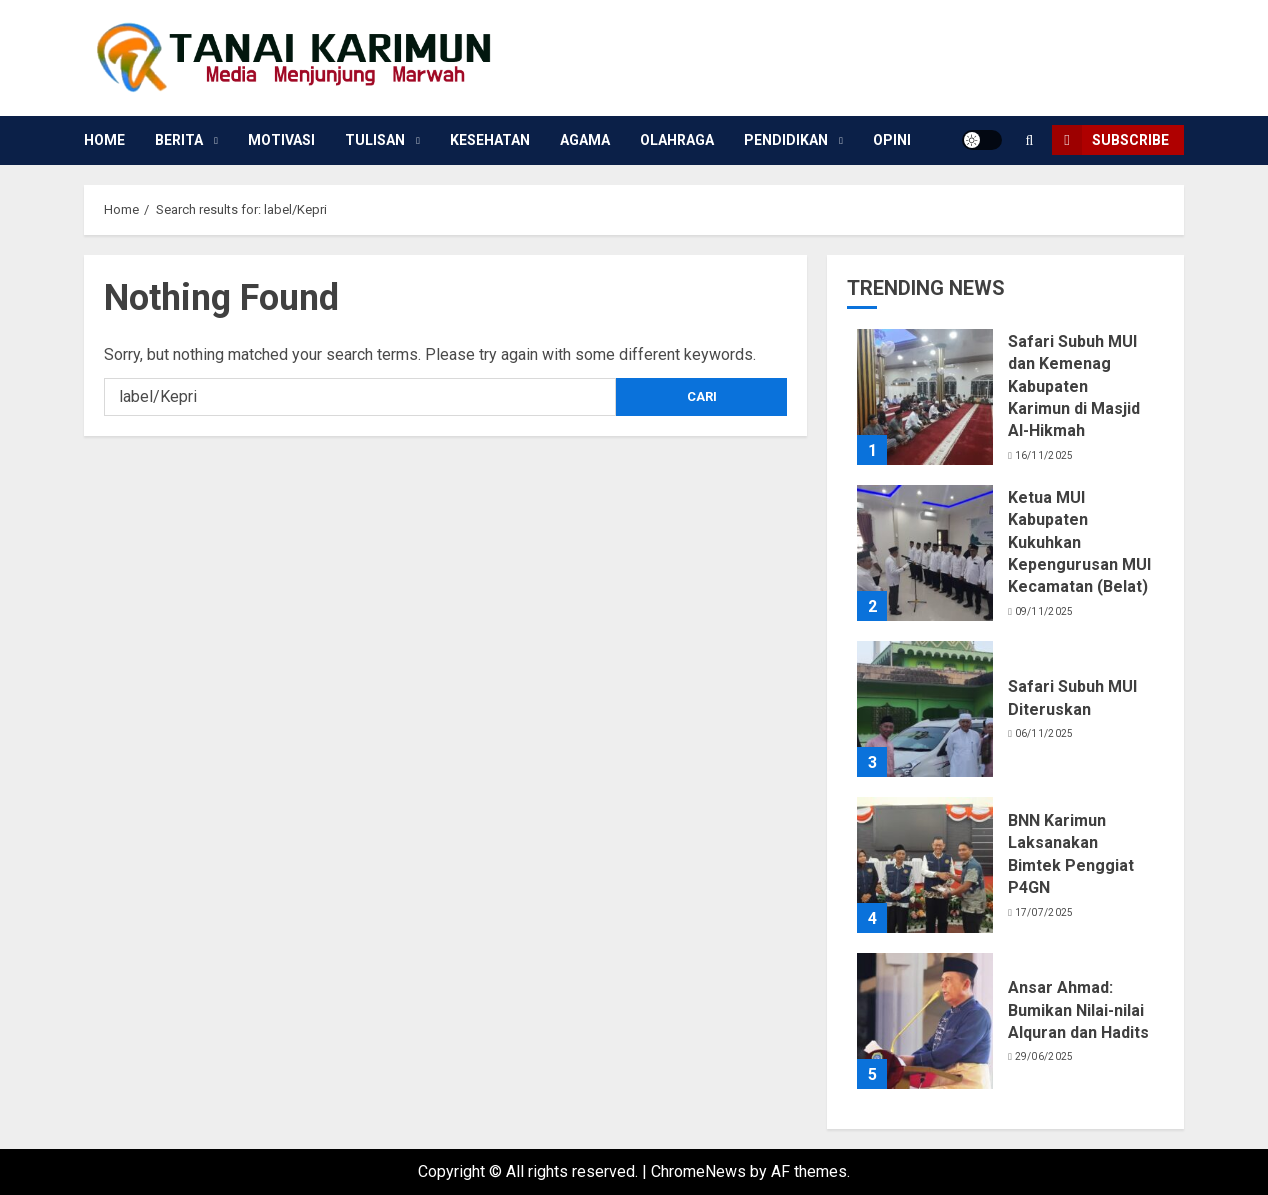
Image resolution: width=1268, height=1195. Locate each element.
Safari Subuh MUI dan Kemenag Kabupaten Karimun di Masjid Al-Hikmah (1074, 386)
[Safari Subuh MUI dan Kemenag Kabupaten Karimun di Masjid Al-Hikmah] (925, 397)
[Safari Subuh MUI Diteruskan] (925, 709)
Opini (892, 140)
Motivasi (281, 140)
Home (104, 140)
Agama (585, 140)
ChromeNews (698, 1171)
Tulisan (375, 140)
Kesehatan (490, 140)
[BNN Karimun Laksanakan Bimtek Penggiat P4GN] (925, 865)
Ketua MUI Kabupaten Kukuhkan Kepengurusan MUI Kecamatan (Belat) (1079, 542)
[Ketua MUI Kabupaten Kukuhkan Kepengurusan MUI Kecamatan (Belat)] (925, 553)
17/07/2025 (1044, 912)
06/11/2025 (1044, 733)
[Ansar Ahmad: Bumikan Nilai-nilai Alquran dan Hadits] (925, 1021)
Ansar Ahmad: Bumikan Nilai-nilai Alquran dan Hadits (1078, 1010)
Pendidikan (786, 140)
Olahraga (677, 140)
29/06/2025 (1044, 1056)
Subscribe (1110, 140)
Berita (179, 140)
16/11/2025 (1044, 455)
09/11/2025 (1044, 611)
